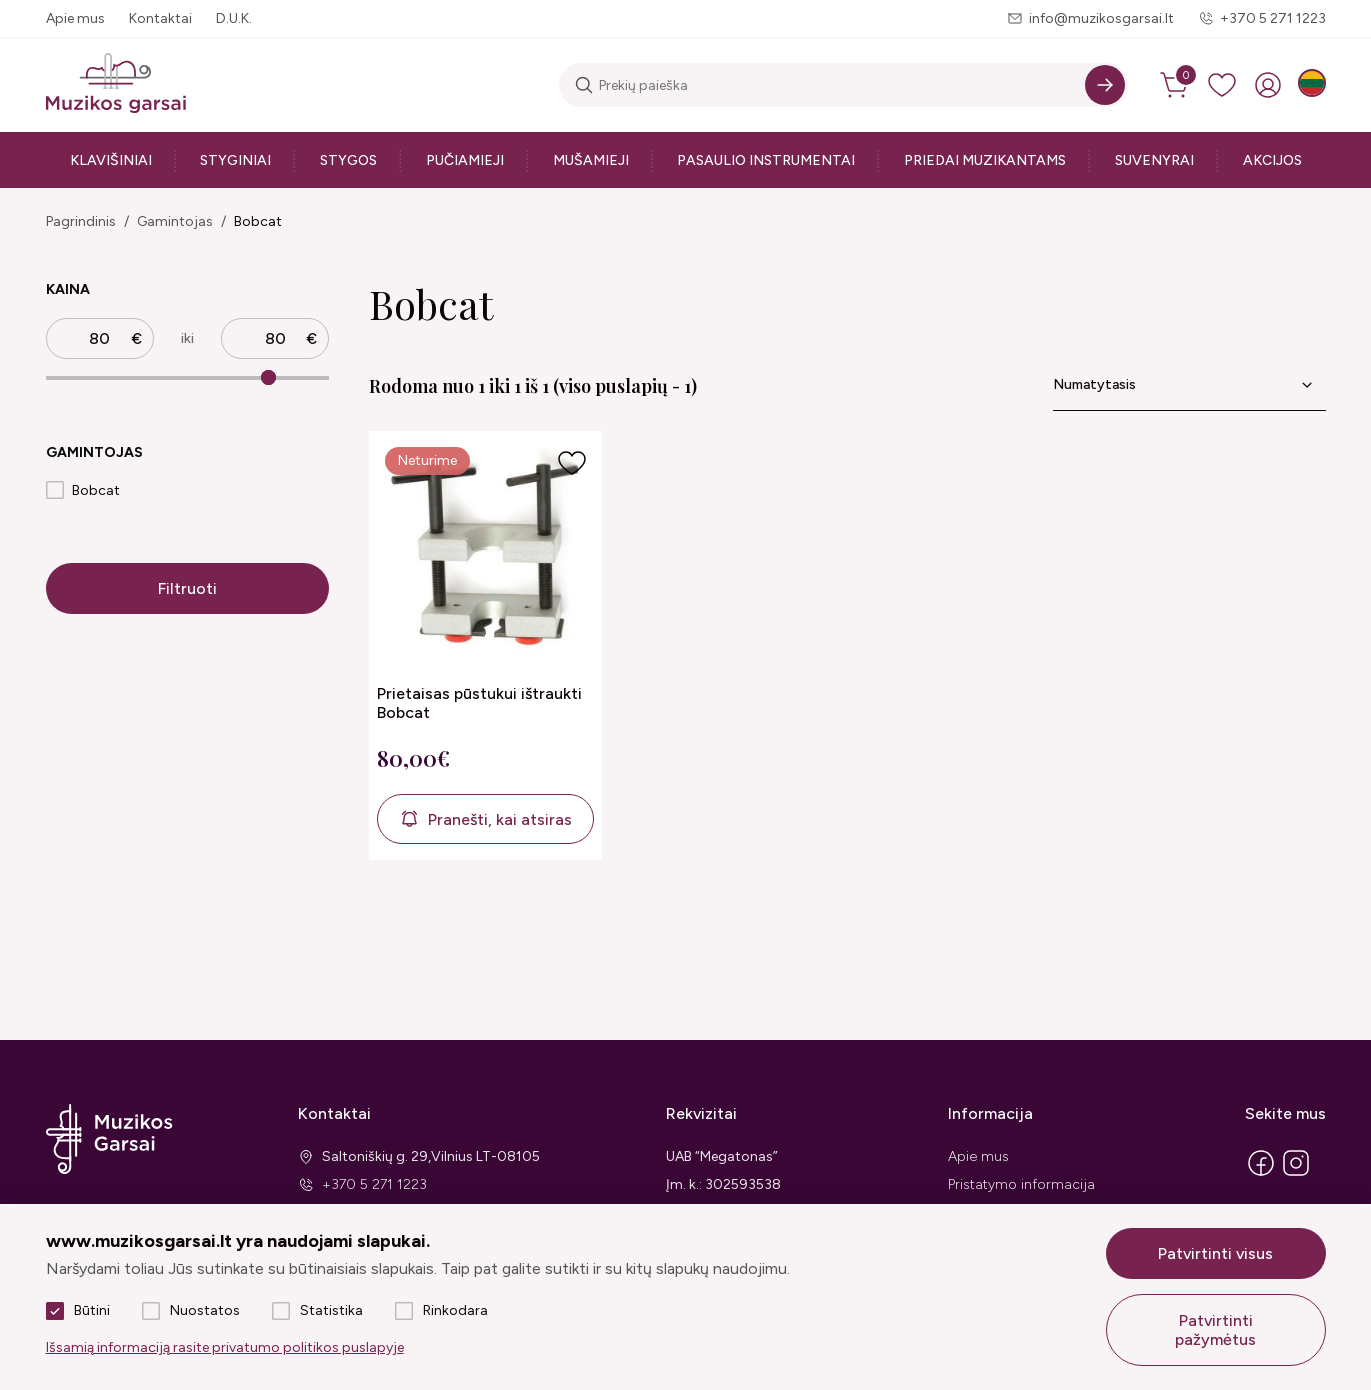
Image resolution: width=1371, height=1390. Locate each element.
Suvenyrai (1154, 160)
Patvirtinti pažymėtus (1215, 1330)
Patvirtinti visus (1215, 1253)
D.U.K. (234, 18)
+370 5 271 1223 (1273, 18)
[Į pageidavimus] (572, 463)
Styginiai (235, 160)
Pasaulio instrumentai (766, 160)
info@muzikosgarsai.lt (1101, 18)
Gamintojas (175, 221)
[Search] (1105, 85)
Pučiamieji (465, 160)
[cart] (1176, 85)
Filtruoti (187, 588)
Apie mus (75, 18)
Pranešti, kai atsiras (500, 819)
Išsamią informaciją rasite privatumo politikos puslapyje (225, 1347)
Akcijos (1272, 160)
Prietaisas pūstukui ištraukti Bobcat (479, 703)
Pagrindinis (81, 221)
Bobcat (258, 221)
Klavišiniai (111, 160)
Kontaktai (160, 18)
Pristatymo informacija (1021, 1184)
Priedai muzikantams (985, 160)
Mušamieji (591, 160)
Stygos (348, 160)
